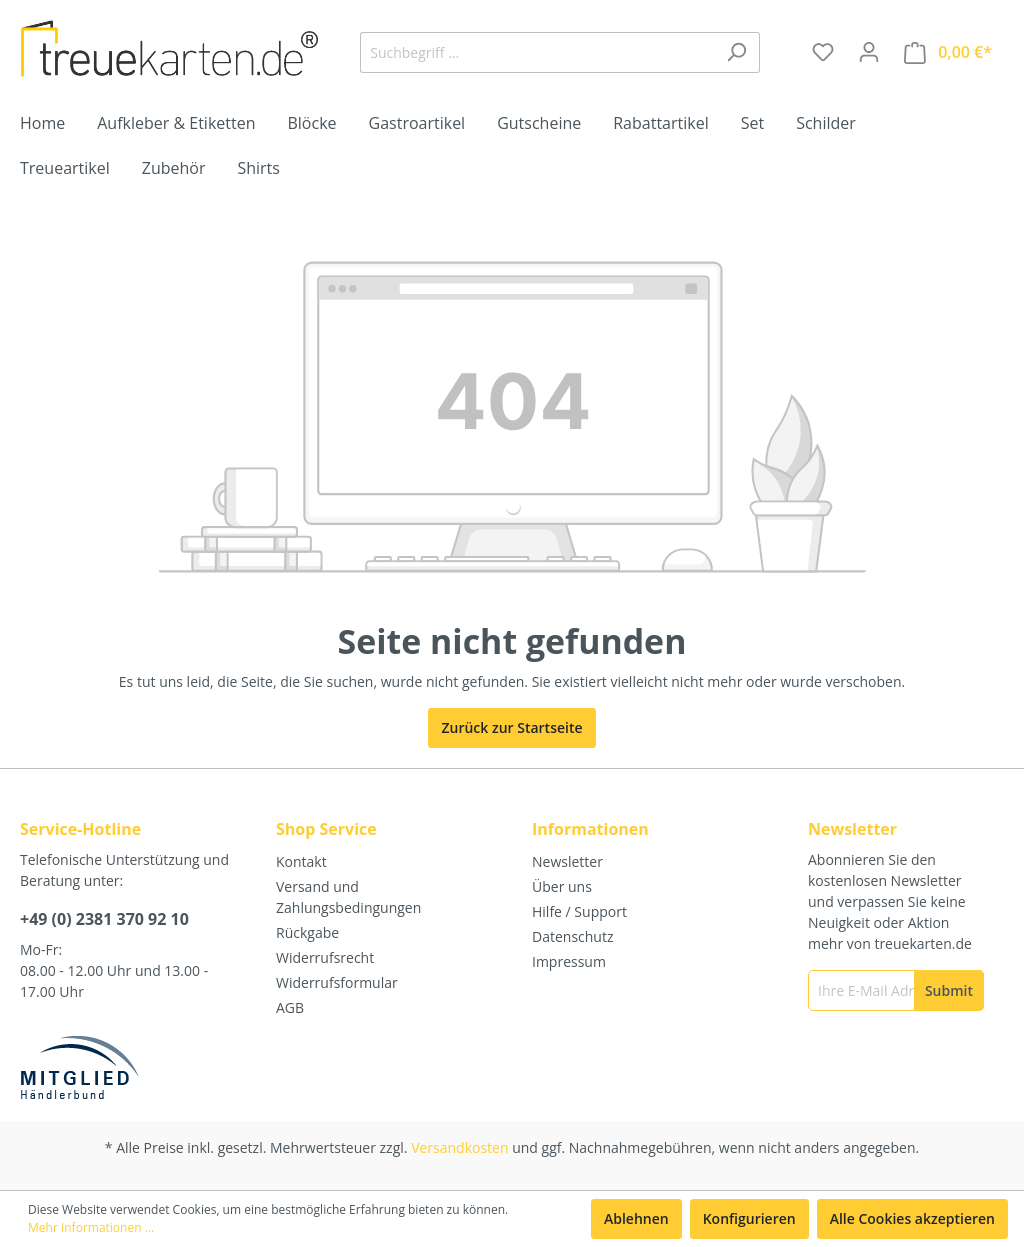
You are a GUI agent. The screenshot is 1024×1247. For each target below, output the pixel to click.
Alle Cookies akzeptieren (912, 1218)
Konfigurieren (749, 1218)
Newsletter (567, 861)
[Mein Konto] (869, 52)
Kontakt (301, 861)
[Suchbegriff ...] (537, 52)
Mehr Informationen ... (91, 1227)
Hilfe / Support (579, 911)
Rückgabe (307, 932)
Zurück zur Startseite (511, 727)
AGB (290, 1007)
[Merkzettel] (823, 52)
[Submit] (949, 990)
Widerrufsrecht (325, 957)
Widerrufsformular (337, 982)
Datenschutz (572, 936)
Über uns (562, 886)
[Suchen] (736, 52)
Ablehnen (636, 1218)
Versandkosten (459, 1147)
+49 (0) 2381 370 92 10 (104, 919)
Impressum (569, 961)
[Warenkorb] (948, 52)
